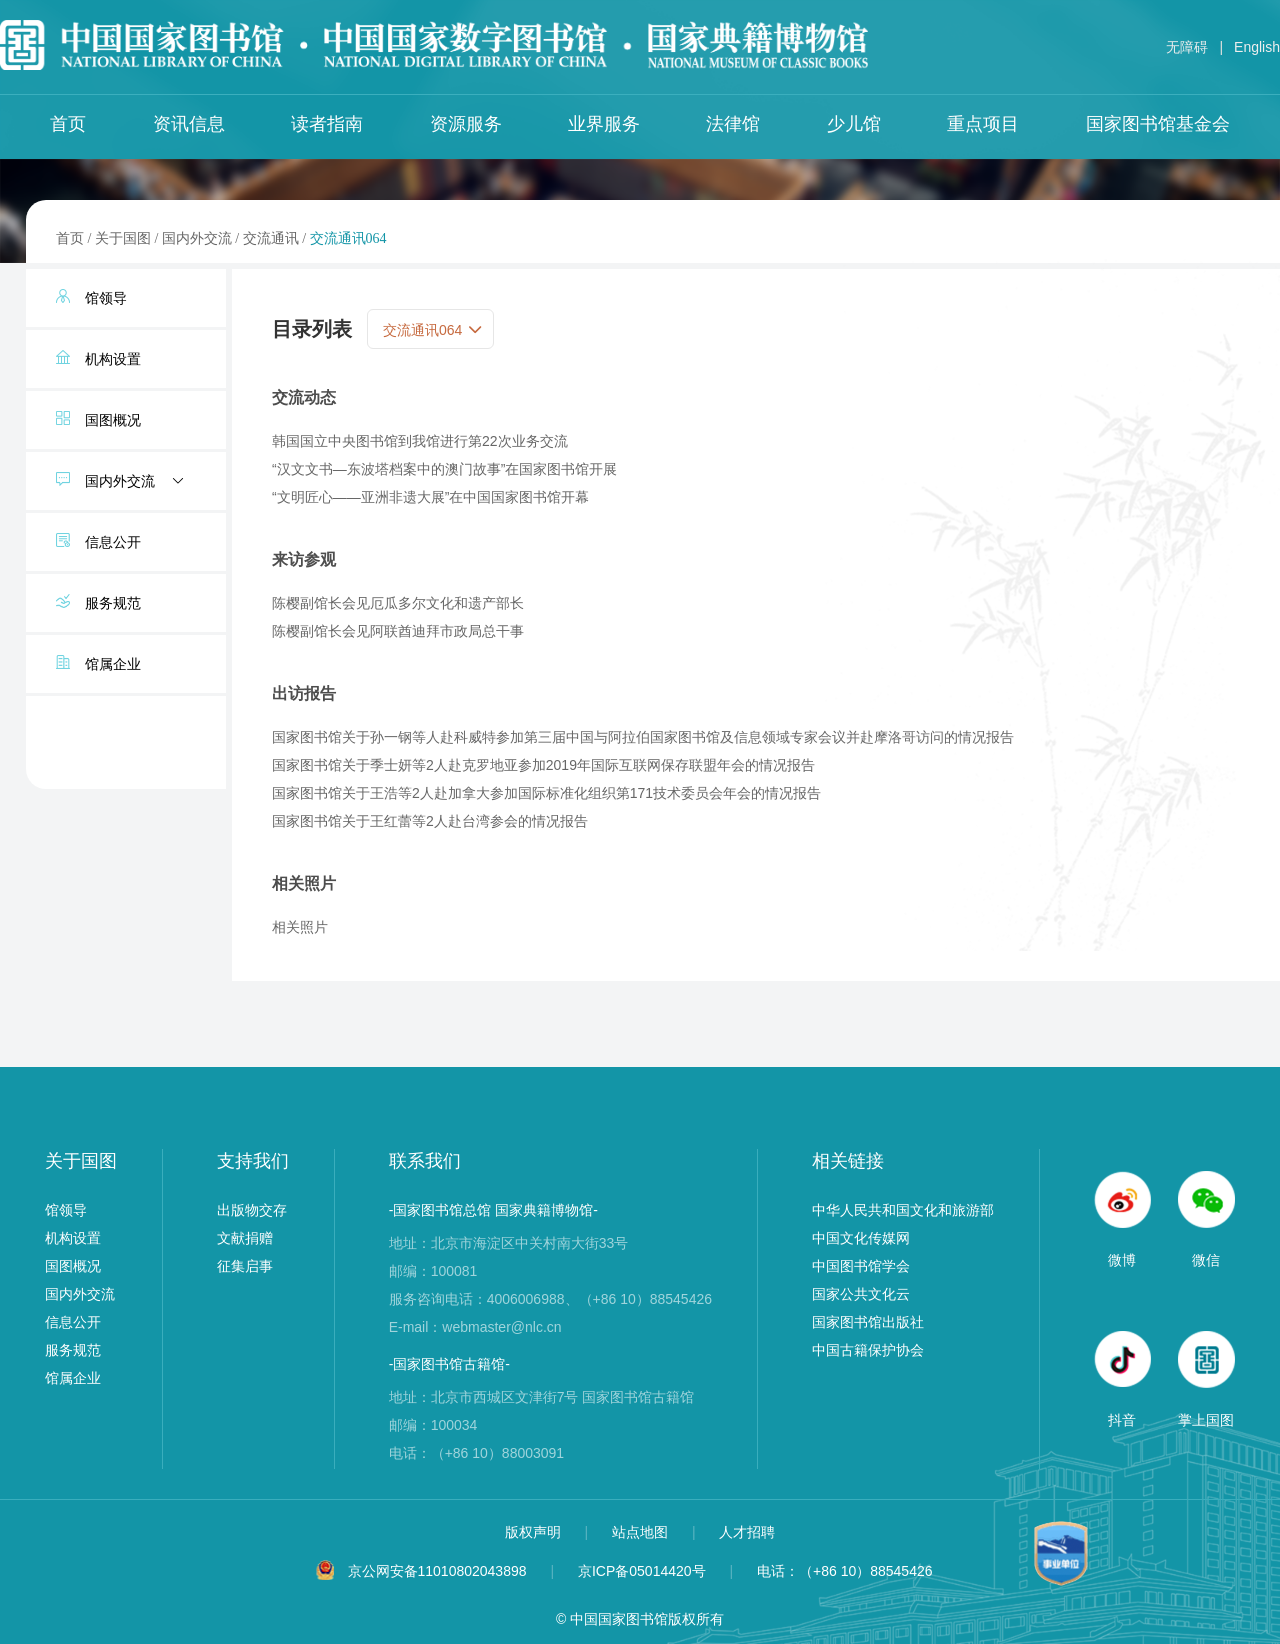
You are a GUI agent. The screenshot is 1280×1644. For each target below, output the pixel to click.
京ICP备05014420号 (642, 1571)
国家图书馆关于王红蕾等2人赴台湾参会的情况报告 (430, 821)
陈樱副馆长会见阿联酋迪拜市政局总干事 (398, 631)
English (1257, 47)
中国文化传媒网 (861, 1238)
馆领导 (66, 1210)
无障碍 (1187, 47)
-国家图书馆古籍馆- (449, 1364)
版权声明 (535, 1532)
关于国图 (123, 238)
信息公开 (73, 1322)
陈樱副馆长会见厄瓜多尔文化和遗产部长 (398, 603)
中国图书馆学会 (861, 1266)
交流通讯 (271, 238)
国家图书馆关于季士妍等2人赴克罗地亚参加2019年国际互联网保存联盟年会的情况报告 (543, 765)
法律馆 (733, 124)
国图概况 (73, 1266)
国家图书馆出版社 (868, 1322)
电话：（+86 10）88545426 (845, 1571)
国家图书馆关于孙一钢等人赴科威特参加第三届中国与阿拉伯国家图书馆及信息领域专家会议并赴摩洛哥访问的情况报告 (643, 737)
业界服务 (604, 124)
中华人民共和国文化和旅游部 (903, 1210)
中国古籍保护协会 (868, 1350)
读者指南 (327, 124)
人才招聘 (747, 1532)
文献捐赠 (245, 1238)
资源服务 (466, 124)
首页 (68, 124)
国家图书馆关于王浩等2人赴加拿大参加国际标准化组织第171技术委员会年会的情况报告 (546, 793)
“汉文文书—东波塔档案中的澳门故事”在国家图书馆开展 (444, 469)
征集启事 (245, 1266)
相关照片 (300, 927)
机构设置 (73, 1238)
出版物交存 (252, 1210)
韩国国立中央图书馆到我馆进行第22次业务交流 (420, 441)
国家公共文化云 (861, 1294)
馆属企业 (73, 1378)
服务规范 (73, 1350)
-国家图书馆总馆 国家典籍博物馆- (493, 1210)
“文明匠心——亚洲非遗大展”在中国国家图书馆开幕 (430, 497)
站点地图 (642, 1532)
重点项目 (983, 124)
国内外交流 (197, 238)
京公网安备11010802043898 (437, 1571)
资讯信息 (189, 124)
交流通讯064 (348, 238)
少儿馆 (854, 124)
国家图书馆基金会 (1158, 124)
